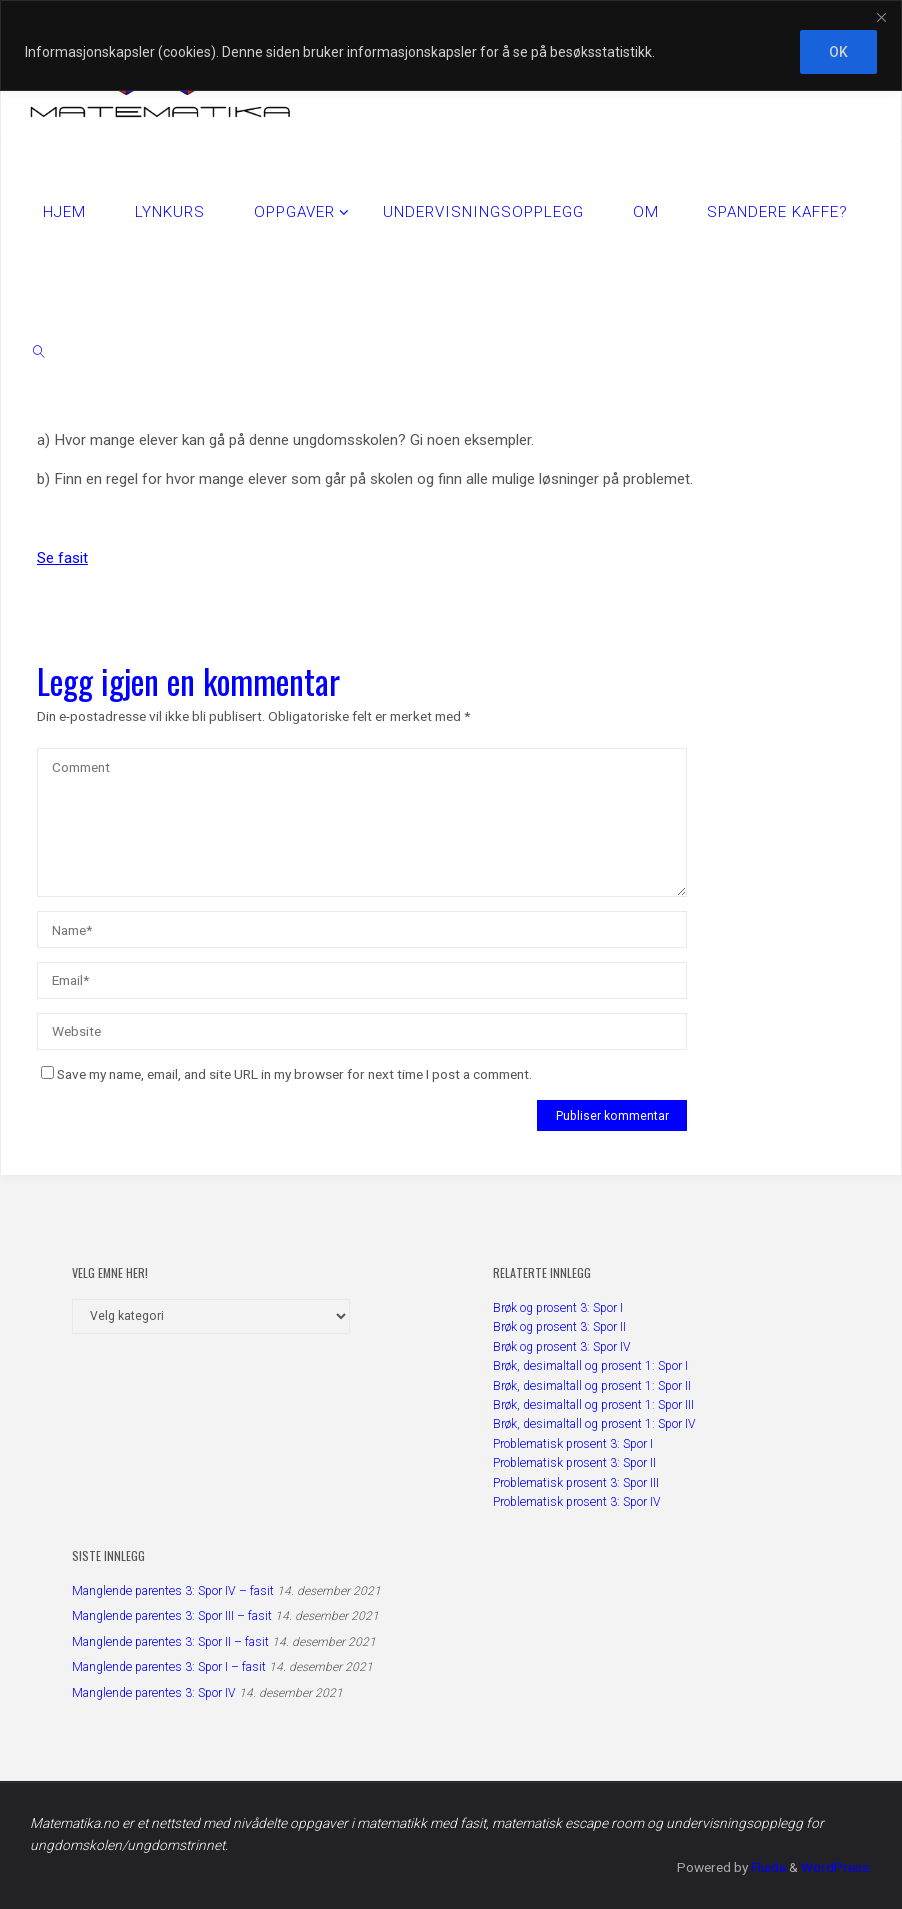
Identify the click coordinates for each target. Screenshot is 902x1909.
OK (838, 52)
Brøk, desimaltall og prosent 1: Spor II (592, 1386)
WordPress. (836, 1867)
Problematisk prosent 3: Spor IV (577, 1502)
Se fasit (62, 558)
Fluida (767, 1867)
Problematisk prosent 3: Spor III (576, 1483)
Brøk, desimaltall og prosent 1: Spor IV (594, 1424)
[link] (39, 351)
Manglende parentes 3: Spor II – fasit (170, 1642)
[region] (451, 45)
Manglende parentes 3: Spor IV (154, 1693)
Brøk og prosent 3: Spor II (559, 1327)
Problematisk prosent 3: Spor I (573, 1444)
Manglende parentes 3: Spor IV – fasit (173, 1591)
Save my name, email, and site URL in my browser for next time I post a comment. (286, 1074)
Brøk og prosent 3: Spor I (558, 1308)
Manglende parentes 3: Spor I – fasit (169, 1667)
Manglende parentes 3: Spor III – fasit (172, 1616)
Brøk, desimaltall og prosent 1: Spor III (593, 1405)
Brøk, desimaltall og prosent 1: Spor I (590, 1366)
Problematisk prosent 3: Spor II (574, 1463)
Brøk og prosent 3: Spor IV (562, 1347)
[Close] (881, 17)
